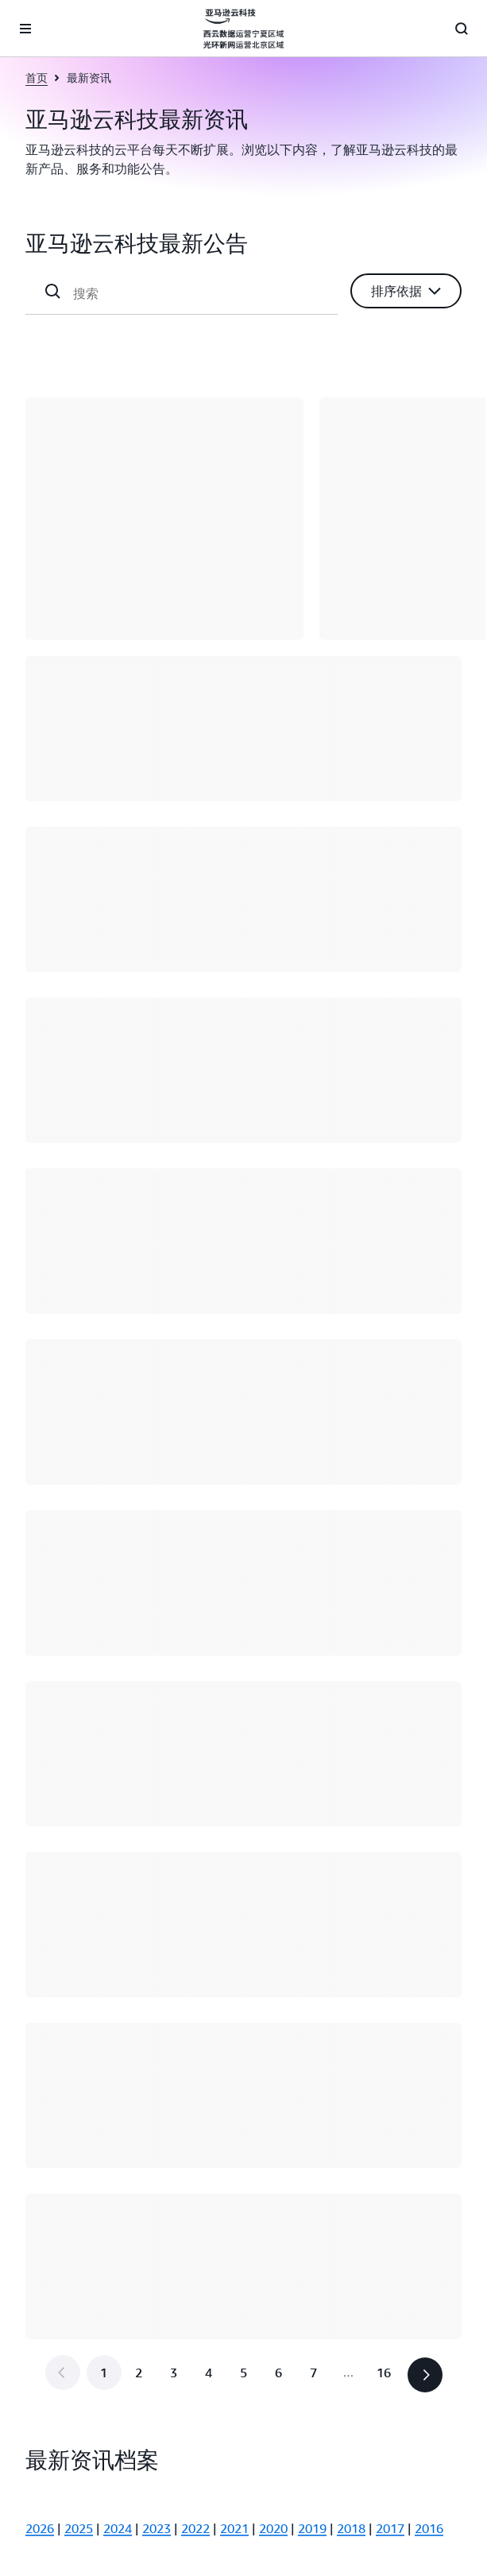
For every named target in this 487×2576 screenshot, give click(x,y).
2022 (195, 2528)
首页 (36, 77)
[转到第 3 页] (174, 2372)
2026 (39, 2528)
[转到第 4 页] (208, 2372)
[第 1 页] (104, 2372)
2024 (117, 2528)
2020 (273, 2528)
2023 (156, 2528)
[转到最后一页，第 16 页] (383, 2372)
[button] (406, 290)
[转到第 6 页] (278, 2372)
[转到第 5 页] (243, 2372)
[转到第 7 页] (313, 2372)
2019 (312, 2528)
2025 (78, 2528)
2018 (351, 2528)
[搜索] (199, 293)
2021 (234, 2528)
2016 (429, 2528)
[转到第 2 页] (139, 2372)
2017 (390, 2528)
